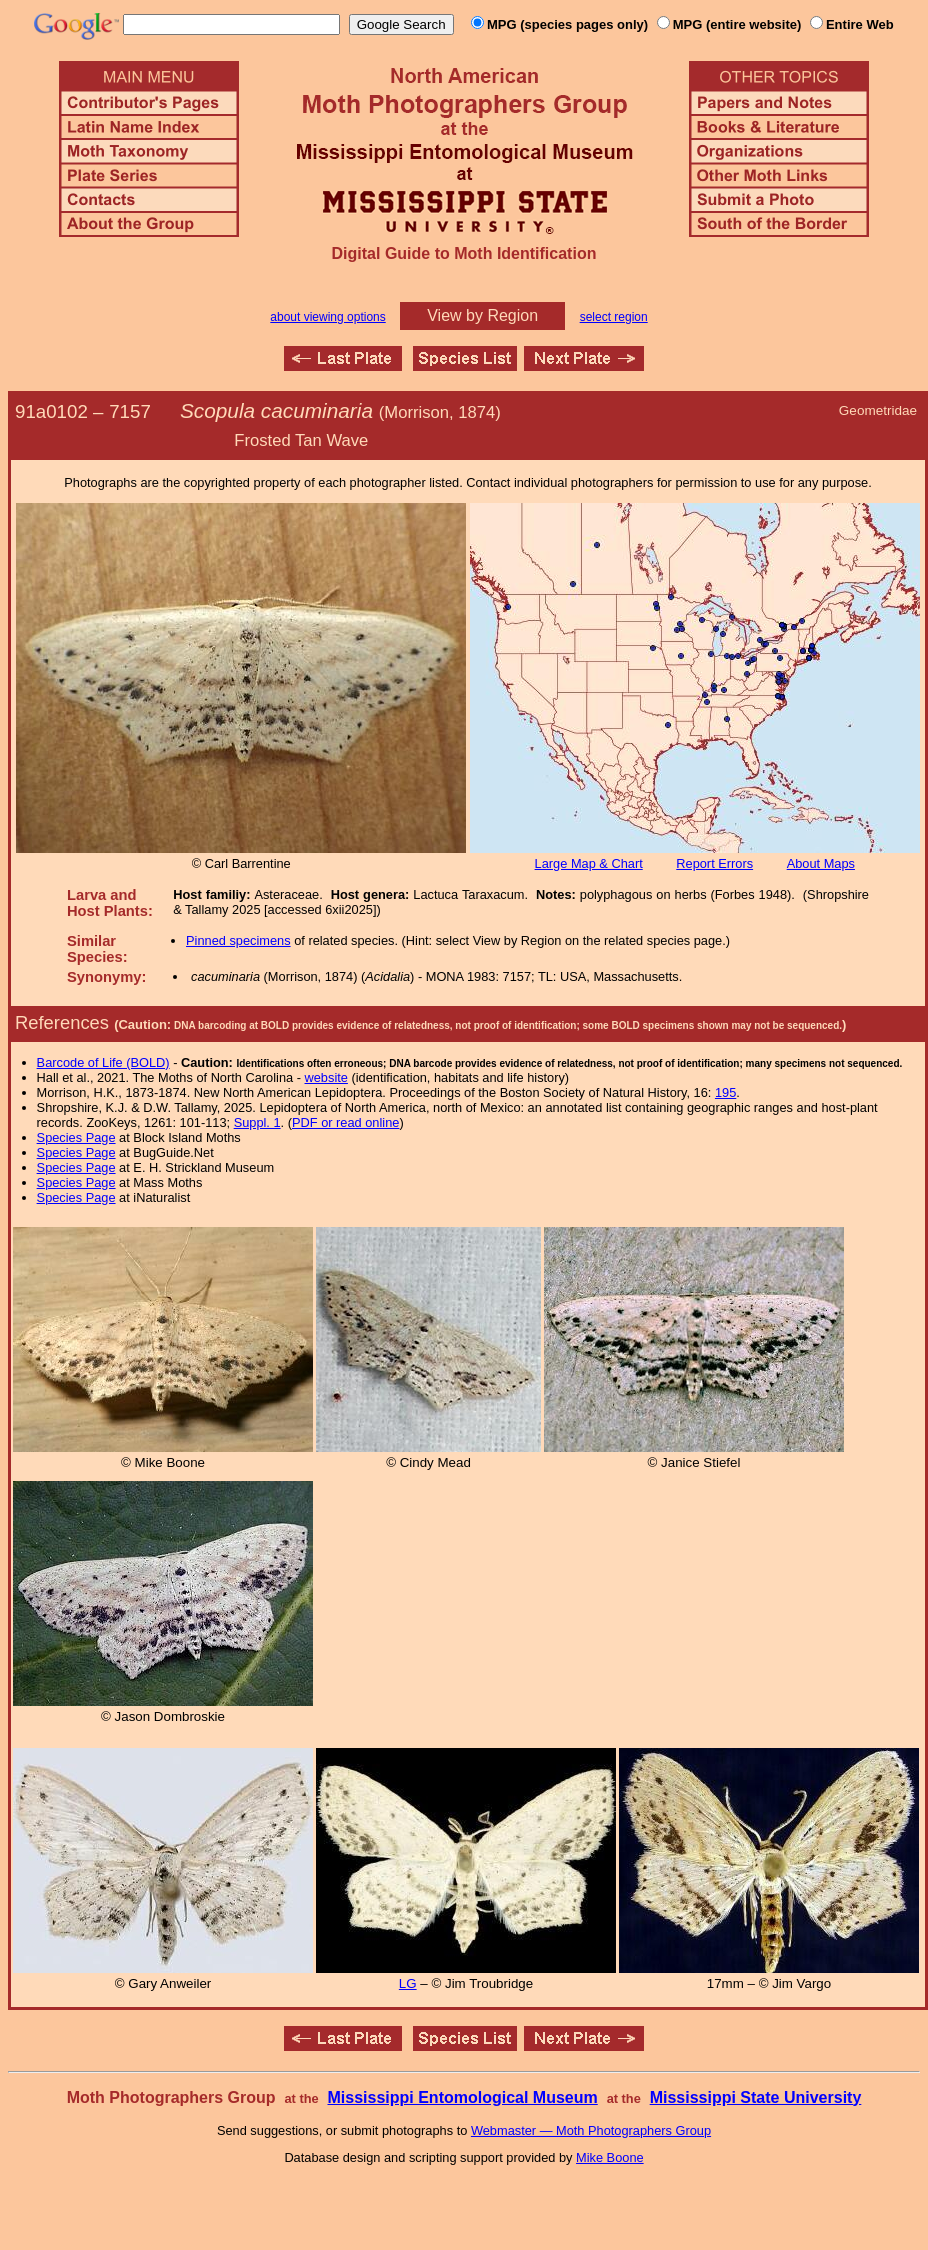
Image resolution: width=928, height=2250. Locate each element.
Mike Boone (610, 2157)
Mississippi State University (756, 2097)
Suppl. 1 (257, 1122)
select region (614, 317)
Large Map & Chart (589, 863)
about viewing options (327, 317)
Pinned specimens (238, 940)
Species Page (76, 1137)
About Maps (821, 863)
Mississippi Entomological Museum (462, 2097)
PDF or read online (345, 1122)
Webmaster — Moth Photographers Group (591, 2130)
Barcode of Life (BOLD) (103, 1062)
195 (725, 1092)
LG (408, 1983)
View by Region (482, 315)
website (326, 1077)
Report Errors (714, 863)
